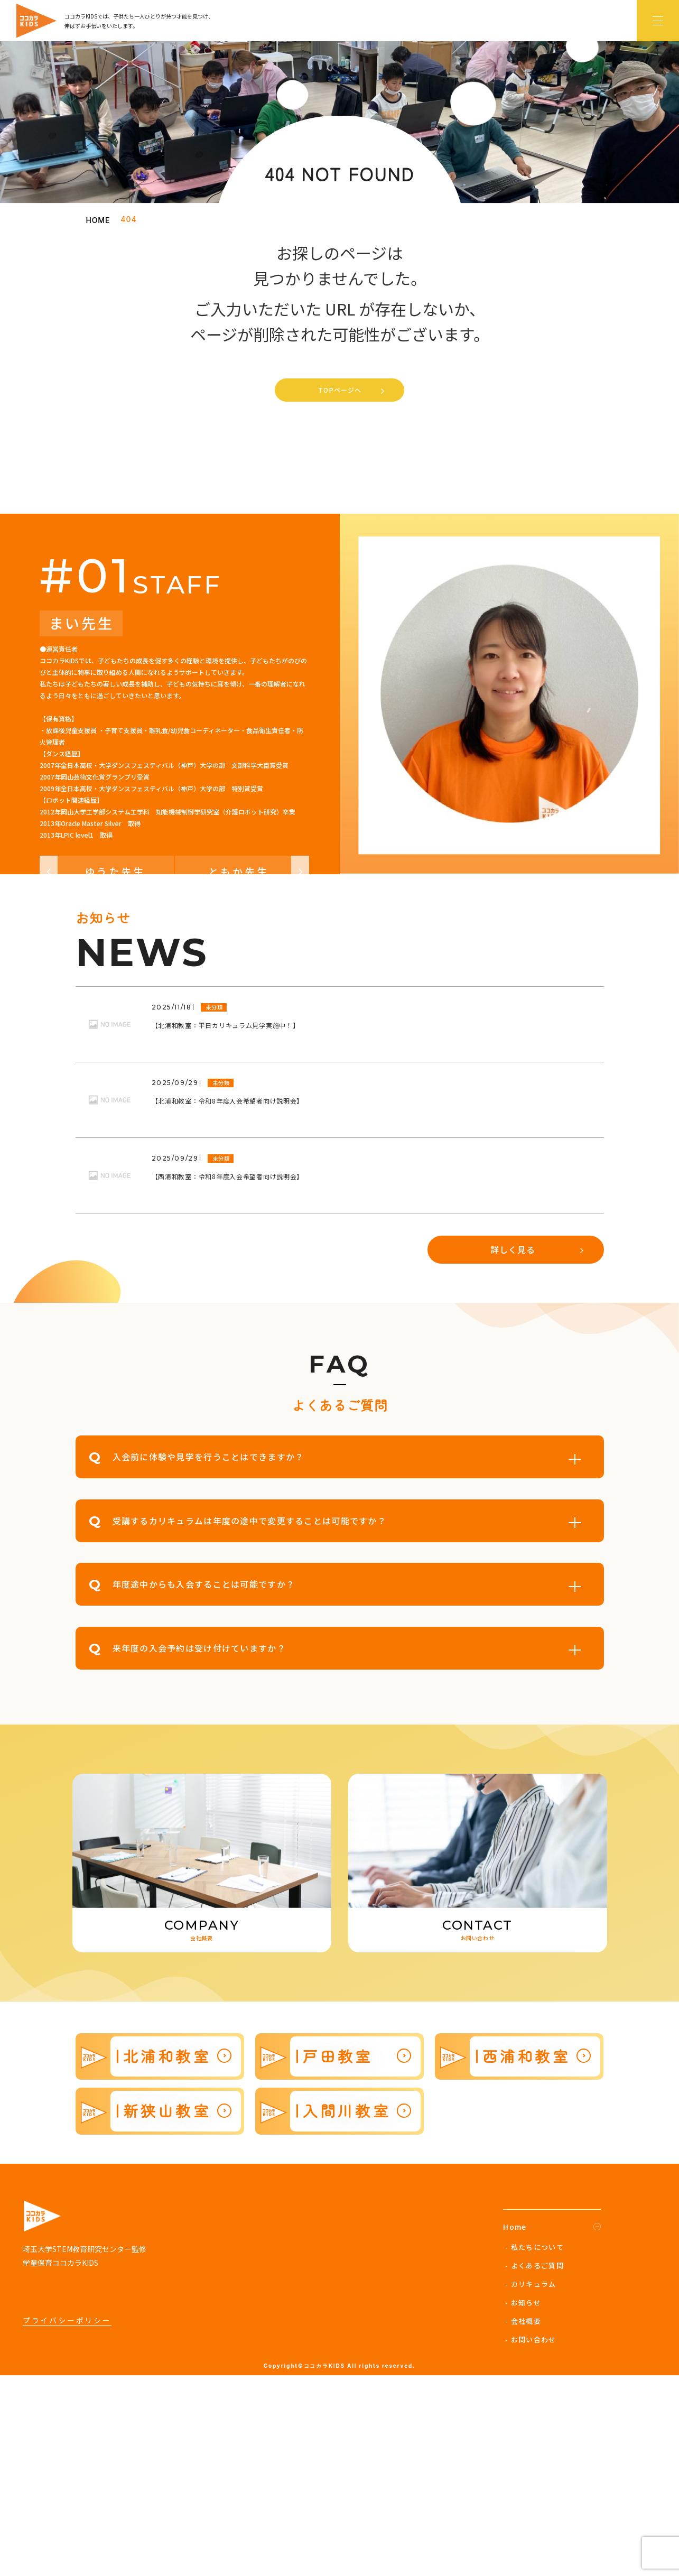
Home (515, 2427)
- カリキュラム (530, 2484)
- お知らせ (523, 2503)
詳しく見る (512, 1449)
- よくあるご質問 (534, 2466)
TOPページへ (339, 389)
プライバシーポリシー (67, 2521)
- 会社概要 (523, 2521)
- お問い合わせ (530, 2540)
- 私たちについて (534, 2447)
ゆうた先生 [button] (93, 1072)
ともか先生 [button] (258, 1072)
